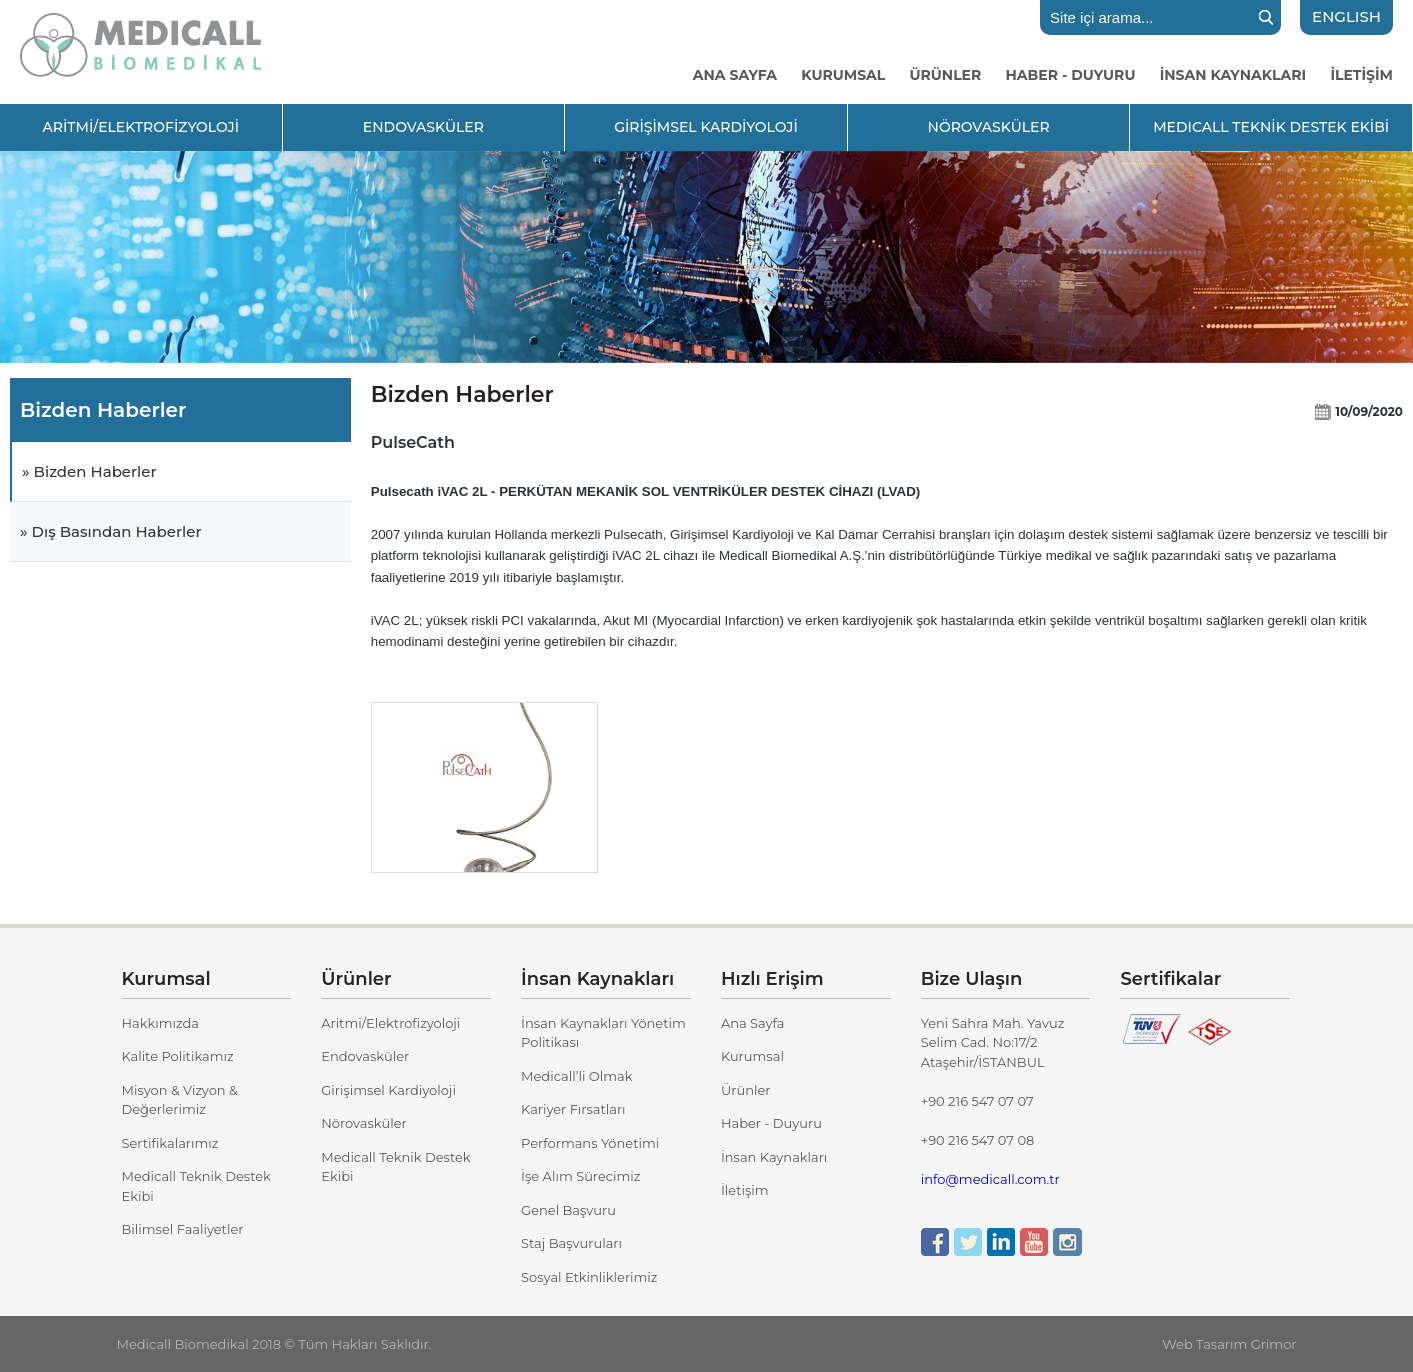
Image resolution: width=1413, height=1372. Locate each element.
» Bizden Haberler (89, 471)
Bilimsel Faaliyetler (183, 1229)
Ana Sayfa (753, 1023)
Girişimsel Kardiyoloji (388, 1090)
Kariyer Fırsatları (573, 1109)
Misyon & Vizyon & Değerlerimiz (180, 1100)
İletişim (745, 1190)
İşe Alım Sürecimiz (580, 1176)
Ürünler (746, 1090)
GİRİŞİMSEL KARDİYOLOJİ (706, 127)
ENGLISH (1346, 16)
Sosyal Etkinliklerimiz (589, 1277)
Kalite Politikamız (178, 1056)
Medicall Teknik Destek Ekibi (196, 1186)
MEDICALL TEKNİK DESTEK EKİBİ (1271, 127)
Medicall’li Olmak (576, 1076)
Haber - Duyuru (771, 1123)
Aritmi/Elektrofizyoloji (390, 1023)
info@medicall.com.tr (990, 1179)
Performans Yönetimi (590, 1143)
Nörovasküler (363, 1123)
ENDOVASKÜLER (423, 127)
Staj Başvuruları (571, 1243)
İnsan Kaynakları (774, 1157)
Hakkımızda (161, 1023)
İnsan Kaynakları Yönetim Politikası (603, 1033)
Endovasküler (365, 1056)
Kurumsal (752, 1056)
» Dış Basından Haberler (111, 531)
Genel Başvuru (568, 1210)
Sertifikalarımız (170, 1143)
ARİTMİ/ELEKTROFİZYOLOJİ (141, 127)
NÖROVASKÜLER (989, 127)
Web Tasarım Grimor (1229, 1344)
